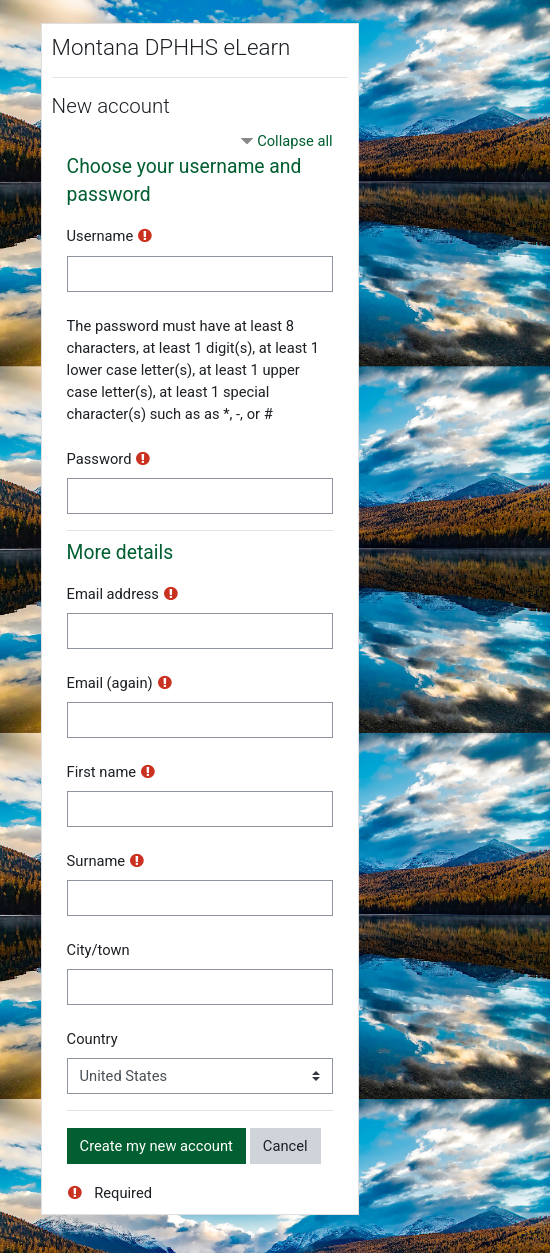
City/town (98, 950)
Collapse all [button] (294, 141)
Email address (113, 594)
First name (101, 772)
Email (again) (110, 683)
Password (99, 459)
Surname (96, 861)
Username (100, 236)
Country (92, 1039)
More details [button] (120, 552)
